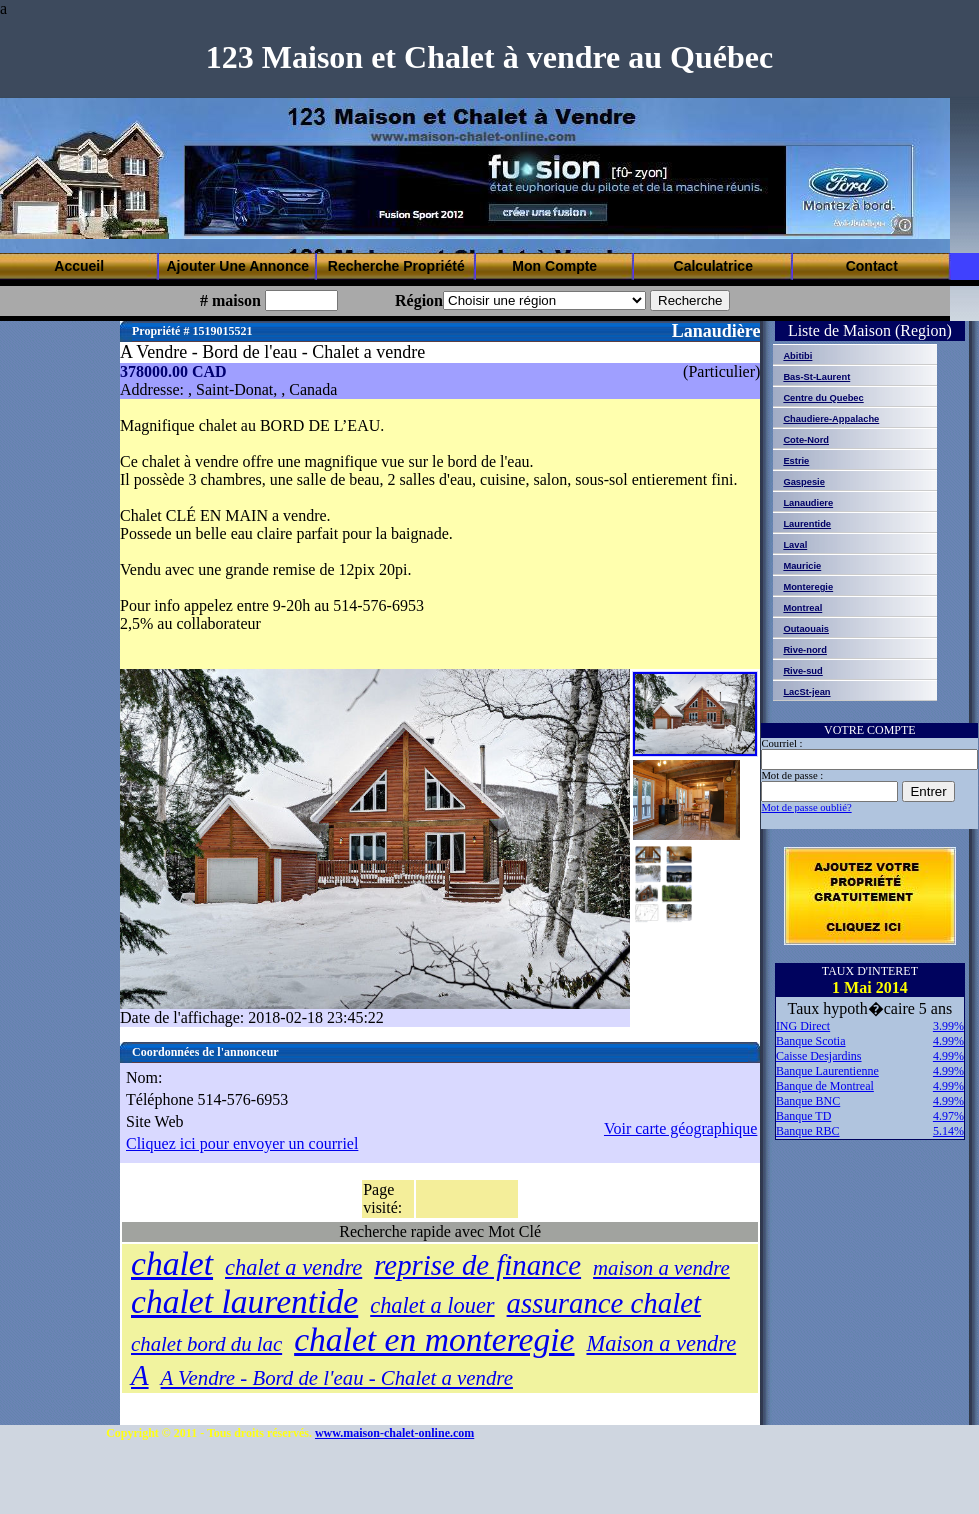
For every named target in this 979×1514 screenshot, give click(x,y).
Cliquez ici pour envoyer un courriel (242, 1143)
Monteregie (808, 587)
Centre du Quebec (823, 398)
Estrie (796, 461)
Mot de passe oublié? (806, 807)
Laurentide (807, 524)
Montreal (802, 608)
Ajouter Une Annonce (237, 266)
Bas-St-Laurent (816, 377)
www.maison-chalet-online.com (394, 1433)
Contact (872, 266)
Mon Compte (554, 266)
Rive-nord (805, 650)
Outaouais (806, 629)
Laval (795, 545)
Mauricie (802, 566)
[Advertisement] (279, 173)
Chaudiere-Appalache (831, 419)
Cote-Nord (806, 440)
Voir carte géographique (680, 1128)
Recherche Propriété (396, 266)
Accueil (79, 266)
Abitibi (797, 356)
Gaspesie (804, 482)
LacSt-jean (806, 692)
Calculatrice (713, 266)
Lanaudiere (808, 503)
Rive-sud (802, 671)
